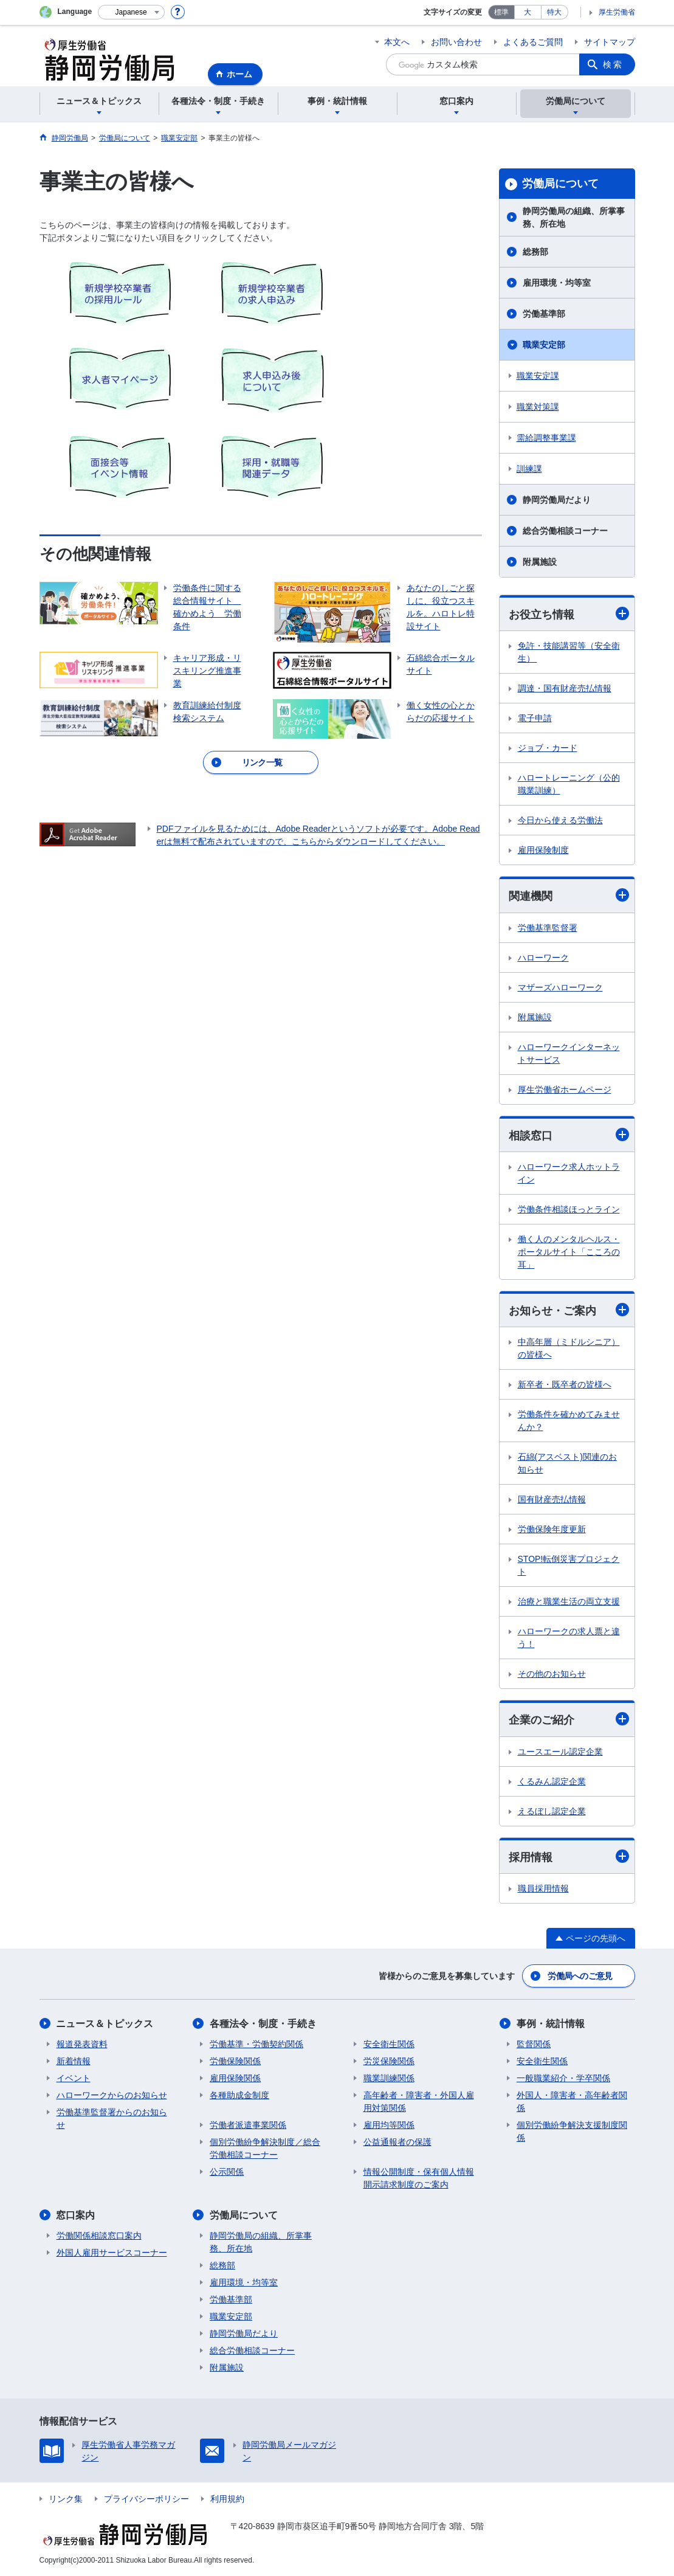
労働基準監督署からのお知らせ (112, 2118)
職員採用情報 (543, 1888)
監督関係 (534, 2044)
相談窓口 (569, 1135)
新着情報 (74, 2061)
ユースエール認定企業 (560, 1751)
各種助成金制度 (239, 2095)
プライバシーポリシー (146, 2499)
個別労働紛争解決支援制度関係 (572, 2131)
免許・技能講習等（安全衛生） (569, 652)
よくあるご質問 (533, 42)
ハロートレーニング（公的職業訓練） (569, 784)
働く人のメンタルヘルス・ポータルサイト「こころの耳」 (569, 1251)
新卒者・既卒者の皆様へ (564, 1384)
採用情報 (569, 1856)
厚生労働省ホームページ (564, 1089)
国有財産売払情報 (552, 1499)
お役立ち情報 (569, 614)
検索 (613, 64)
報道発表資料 (82, 2044)
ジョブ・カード (547, 748)
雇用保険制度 (543, 850)
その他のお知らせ (552, 1674)
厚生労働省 (617, 12)
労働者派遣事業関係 (248, 2125)
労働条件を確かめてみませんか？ (569, 1420)
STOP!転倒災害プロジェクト (569, 1565)
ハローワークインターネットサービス (569, 1053)
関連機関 (569, 895)
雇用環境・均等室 (557, 283)
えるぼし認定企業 (552, 1811)
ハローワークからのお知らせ (112, 2095)
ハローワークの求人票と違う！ (569, 1637)
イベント (74, 2078)
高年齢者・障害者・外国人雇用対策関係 (418, 2101)
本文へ (397, 42)
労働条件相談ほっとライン (569, 1209)
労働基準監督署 (547, 928)
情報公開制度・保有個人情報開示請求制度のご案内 (418, 2178)
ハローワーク (543, 957)
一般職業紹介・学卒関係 (563, 2078)
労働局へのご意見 (580, 1976)
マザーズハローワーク (560, 987)
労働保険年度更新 (552, 1529)
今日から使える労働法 (560, 820)
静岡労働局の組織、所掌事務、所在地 (574, 217)
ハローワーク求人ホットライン (569, 1173)
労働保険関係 (235, 2061)
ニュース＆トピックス (105, 2023)
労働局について (560, 184)
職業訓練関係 (388, 2078)
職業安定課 (538, 376)
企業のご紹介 (569, 1720)
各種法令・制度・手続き (263, 2023)
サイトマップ (609, 42)
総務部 (535, 252)
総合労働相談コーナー (565, 531)
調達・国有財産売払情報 (564, 688)
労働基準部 (544, 314)
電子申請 (535, 718)
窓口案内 (76, 2215)
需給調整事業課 (546, 438)
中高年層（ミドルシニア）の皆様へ (569, 1348)
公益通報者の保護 (397, 2142)
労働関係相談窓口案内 (99, 2235)
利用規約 (227, 2499)
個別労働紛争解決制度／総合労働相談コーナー (265, 2148)
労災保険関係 (388, 2061)
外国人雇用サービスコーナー (112, 2252)
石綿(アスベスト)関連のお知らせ (567, 1463)
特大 (554, 12)
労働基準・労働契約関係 (256, 2044)
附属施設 (540, 562)
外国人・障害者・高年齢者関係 (572, 2101)
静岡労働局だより (557, 500)
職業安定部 (544, 345)
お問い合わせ (456, 42)
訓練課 (529, 469)
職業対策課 (538, 407)
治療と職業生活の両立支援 (569, 1601)
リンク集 (66, 2499)
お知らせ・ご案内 (569, 1310)
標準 (501, 12)
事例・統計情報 (551, 2023)
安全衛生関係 (388, 2044)
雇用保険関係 (235, 2078)
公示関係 (227, 2172)
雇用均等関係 (388, 2125)
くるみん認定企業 (552, 1781)
